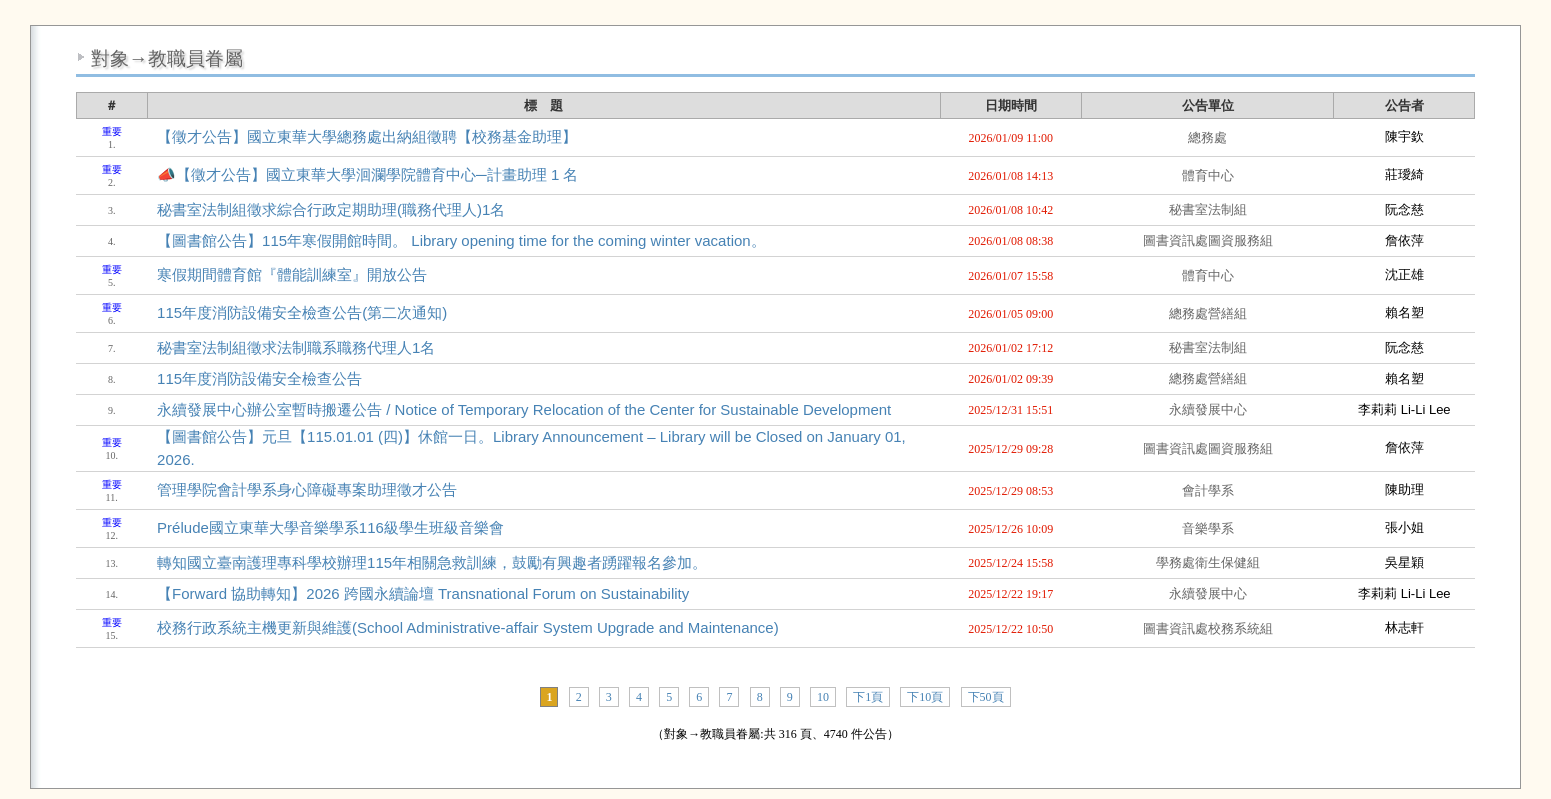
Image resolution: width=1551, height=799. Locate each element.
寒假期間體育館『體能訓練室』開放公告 (292, 274)
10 (823, 697)
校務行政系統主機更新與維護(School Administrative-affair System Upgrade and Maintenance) (468, 627)
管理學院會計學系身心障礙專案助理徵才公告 (307, 489)
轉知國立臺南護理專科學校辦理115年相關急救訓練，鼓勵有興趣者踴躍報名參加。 (432, 562)
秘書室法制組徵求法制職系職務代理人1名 (296, 347)
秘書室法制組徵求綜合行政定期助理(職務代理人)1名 (331, 209)
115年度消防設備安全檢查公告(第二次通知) (302, 312)
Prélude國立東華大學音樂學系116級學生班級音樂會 (330, 527)
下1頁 (868, 697)
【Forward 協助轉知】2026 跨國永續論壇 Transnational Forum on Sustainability (423, 593)
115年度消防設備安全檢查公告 (259, 378)
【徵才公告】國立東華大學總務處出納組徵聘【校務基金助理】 (367, 136)
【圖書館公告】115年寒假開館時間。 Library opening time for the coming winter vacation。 (461, 240)
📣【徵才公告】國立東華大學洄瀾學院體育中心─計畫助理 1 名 (367, 174)
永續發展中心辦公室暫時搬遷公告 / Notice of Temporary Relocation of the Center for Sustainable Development (524, 409)
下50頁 (986, 697)
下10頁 (925, 697)
